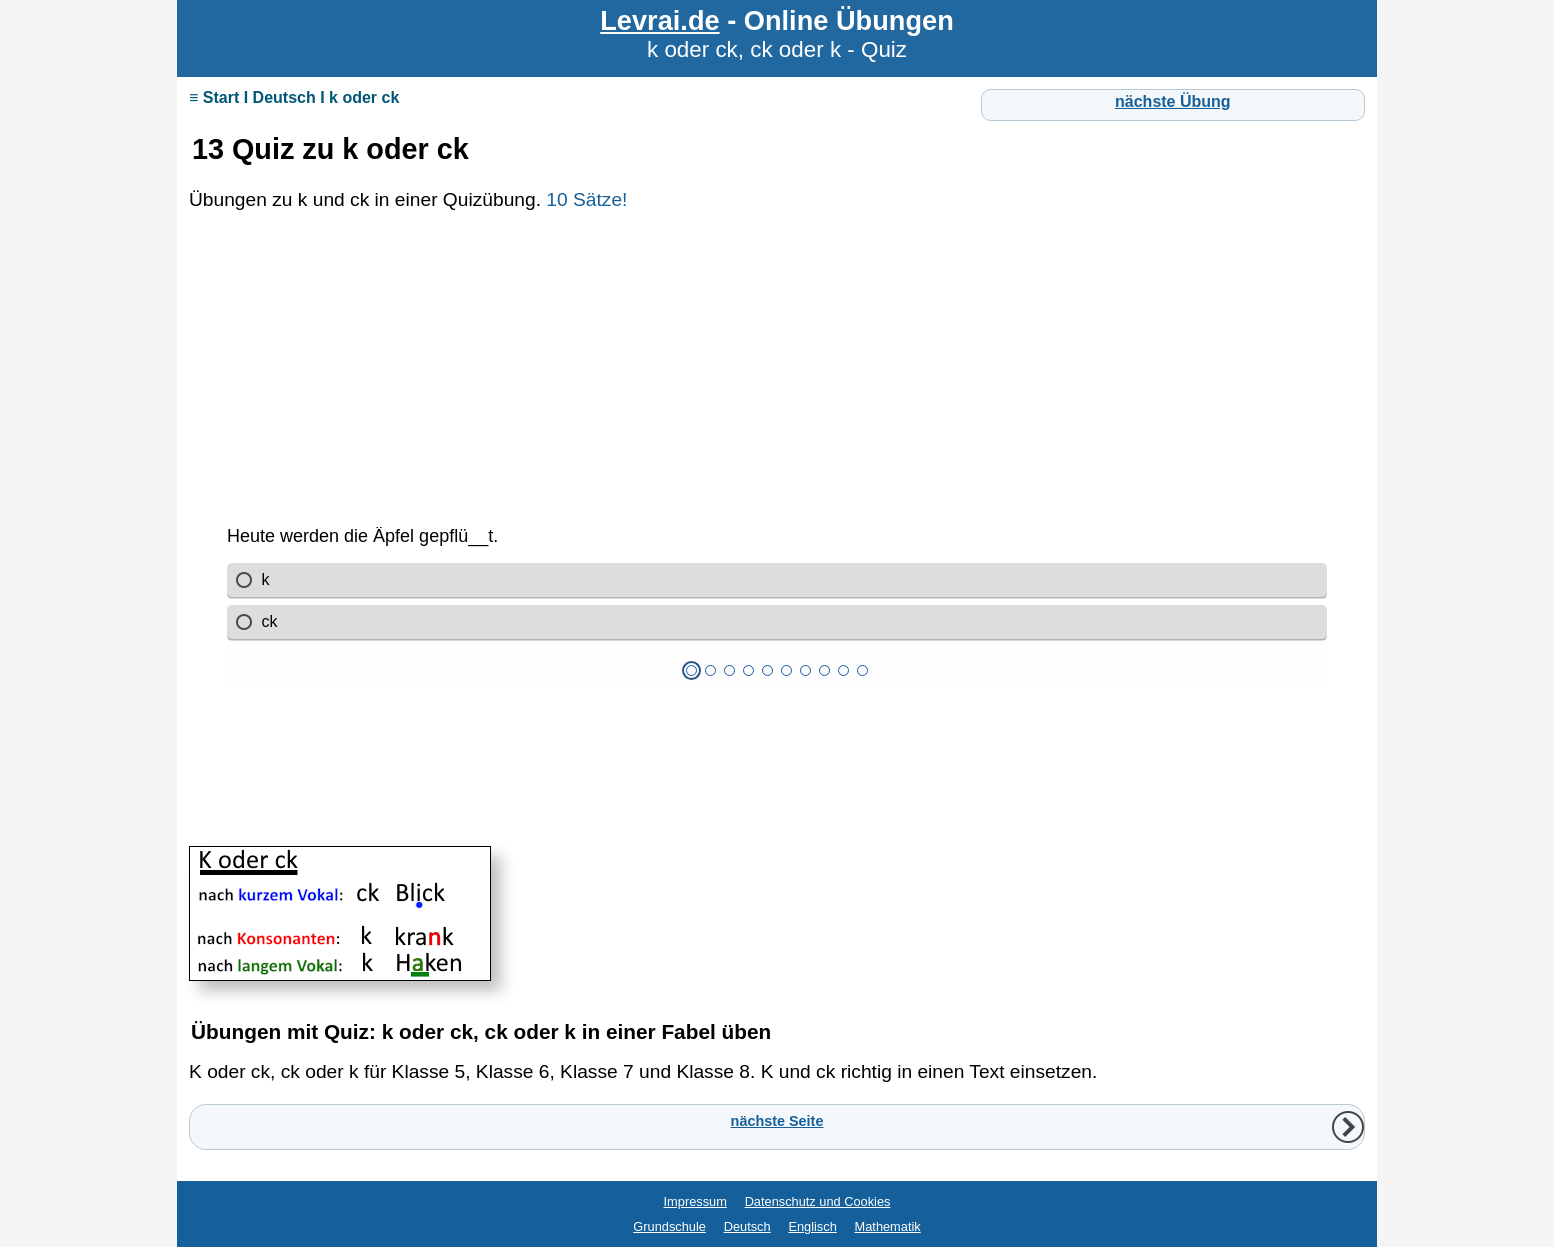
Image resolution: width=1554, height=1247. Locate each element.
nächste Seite (777, 1121)
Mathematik (888, 1226)
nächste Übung (1173, 101)
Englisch (812, 1226)
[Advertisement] (777, 382)
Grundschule (669, 1226)
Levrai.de (659, 20)
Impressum (695, 1201)
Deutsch (747, 1226)
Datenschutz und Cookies (818, 1201)
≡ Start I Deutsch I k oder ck (294, 97)
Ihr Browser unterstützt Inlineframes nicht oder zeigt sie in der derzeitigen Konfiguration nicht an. (777, 677)
